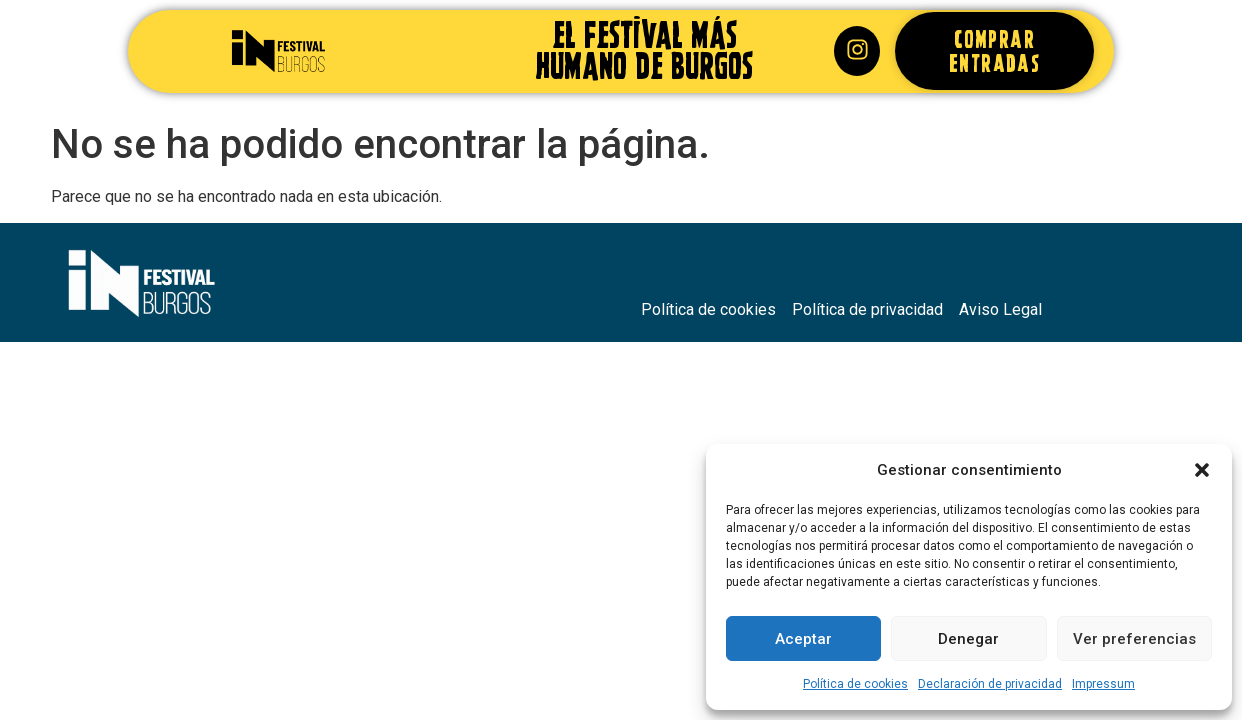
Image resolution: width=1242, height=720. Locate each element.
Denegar (968, 639)
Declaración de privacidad (990, 684)
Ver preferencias (1134, 639)
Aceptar (803, 639)
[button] (1202, 470)
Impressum (1103, 684)
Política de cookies (855, 684)
